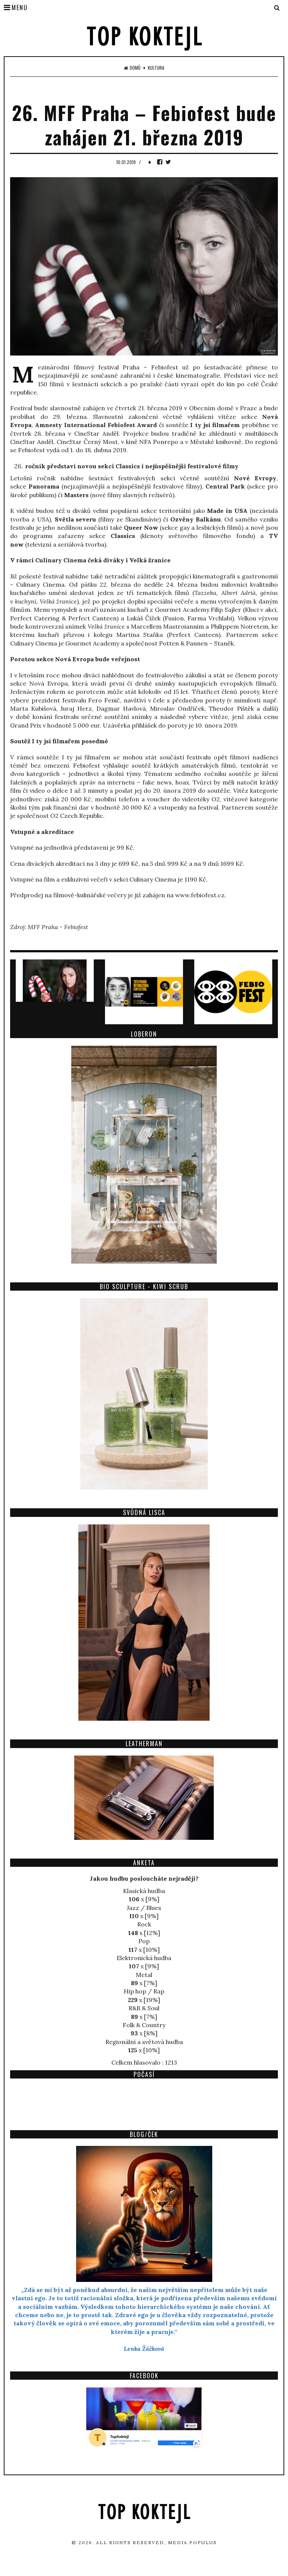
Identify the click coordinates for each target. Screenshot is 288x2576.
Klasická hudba (144, 1891)
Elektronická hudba (144, 1958)
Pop (144, 1941)
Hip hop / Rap (144, 1991)
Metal (144, 1974)
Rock (144, 1924)
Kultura (156, 68)
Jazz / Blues (144, 1907)
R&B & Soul (144, 2008)
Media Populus (192, 2542)
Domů (132, 68)
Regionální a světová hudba (144, 2042)
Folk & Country (144, 2025)
